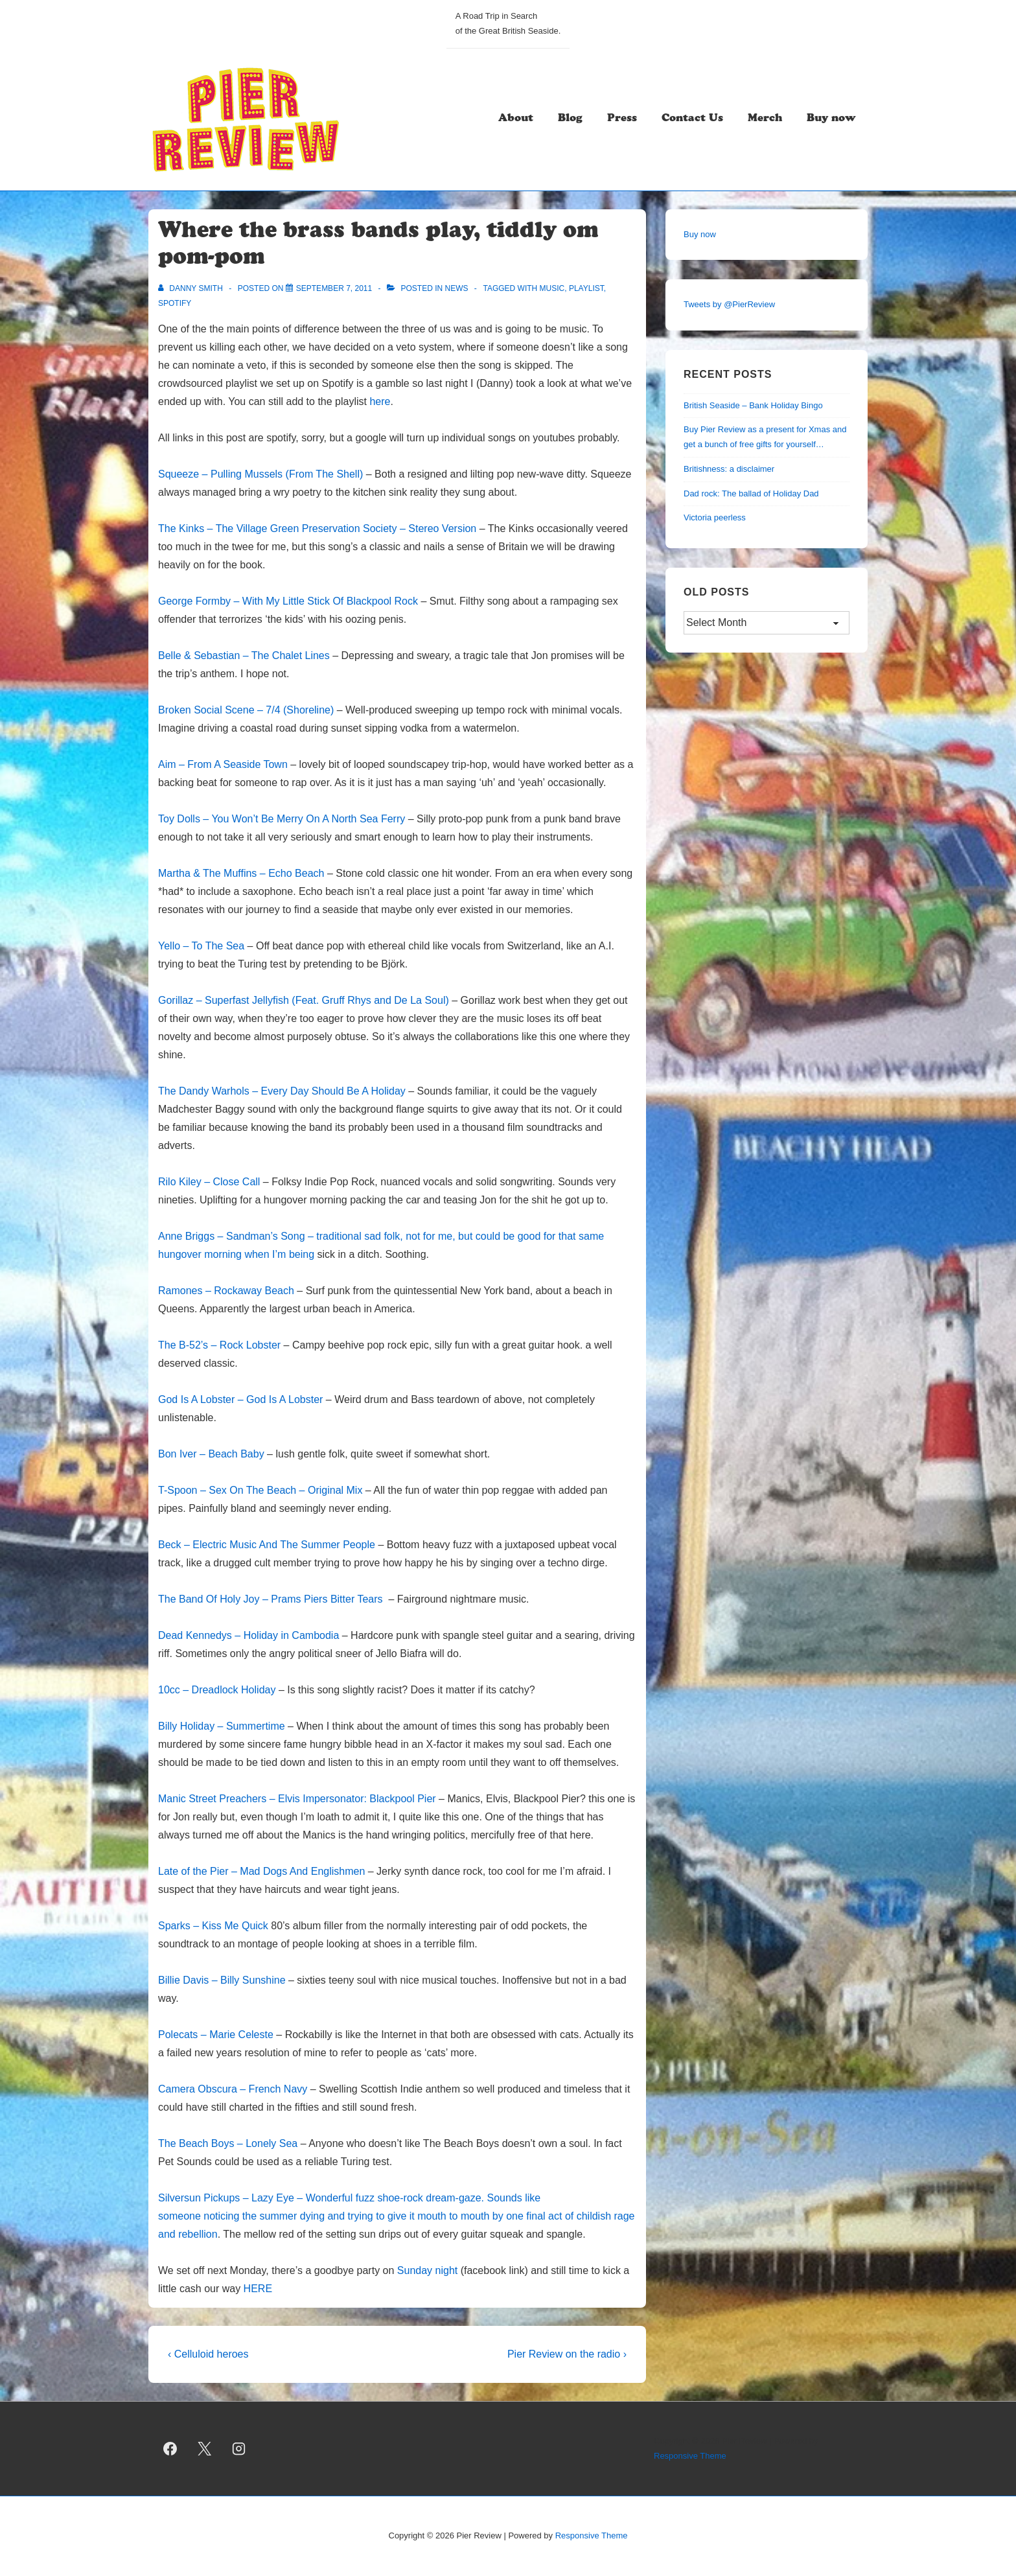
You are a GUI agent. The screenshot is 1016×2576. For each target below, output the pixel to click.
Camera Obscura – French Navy (232, 2088)
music (552, 288)
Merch (765, 119)
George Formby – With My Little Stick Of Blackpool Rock (288, 601)
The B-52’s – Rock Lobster (219, 1345)
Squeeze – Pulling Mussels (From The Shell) (260, 474)
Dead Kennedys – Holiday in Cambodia (248, 1635)
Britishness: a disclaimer (729, 469)
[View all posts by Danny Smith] (191, 288)
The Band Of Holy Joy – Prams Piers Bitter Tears (272, 1599)
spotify (174, 303)
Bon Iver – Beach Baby (211, 1453)
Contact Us (692, 119)
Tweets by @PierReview (729, 304)
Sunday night (427, 2270)
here (379, 401)
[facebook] (170, 2449)
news (456, 288)
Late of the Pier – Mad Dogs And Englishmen (263, 1871)
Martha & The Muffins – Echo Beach (241, 873)
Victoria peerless (715, 517)
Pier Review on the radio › (567, 2354)
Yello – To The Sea (201, 945)
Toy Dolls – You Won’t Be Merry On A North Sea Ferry (281, 818)
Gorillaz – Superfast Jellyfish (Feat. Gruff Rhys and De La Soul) (303, 1000)
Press (622, 119)
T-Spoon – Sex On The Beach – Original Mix (260, 1490)
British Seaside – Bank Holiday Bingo (753, 405)
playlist (586, 288)
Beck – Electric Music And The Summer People (266, 1544)
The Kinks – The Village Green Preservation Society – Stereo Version (317, 528)
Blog (570, 119)
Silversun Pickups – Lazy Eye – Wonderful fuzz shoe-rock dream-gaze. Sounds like (349, 2197)
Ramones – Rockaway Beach (227, 1290)
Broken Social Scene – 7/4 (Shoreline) (246, 709)
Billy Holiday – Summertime (221, 1726)
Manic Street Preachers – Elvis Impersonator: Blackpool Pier (297, 1798)
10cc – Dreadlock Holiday (218, 1689)
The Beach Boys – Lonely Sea (227, 2143)
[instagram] (239, 2449)
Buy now (831, 119)
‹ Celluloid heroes (208, 2354)
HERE (258, 2288)
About (515, 119)
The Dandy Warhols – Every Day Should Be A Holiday (282, 1091)
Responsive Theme (690, 2456)
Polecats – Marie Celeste (215, 2034)
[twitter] (204, 2449)
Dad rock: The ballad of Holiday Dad (751, 493)
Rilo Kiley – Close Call (209, 1181)
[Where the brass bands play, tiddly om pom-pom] (334, 288)
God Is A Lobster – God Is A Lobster (240, 1399)
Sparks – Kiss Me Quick (213, 1925)
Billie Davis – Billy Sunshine (222, 1980)
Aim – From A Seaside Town (223, 764)
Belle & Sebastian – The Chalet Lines (244, 655)
